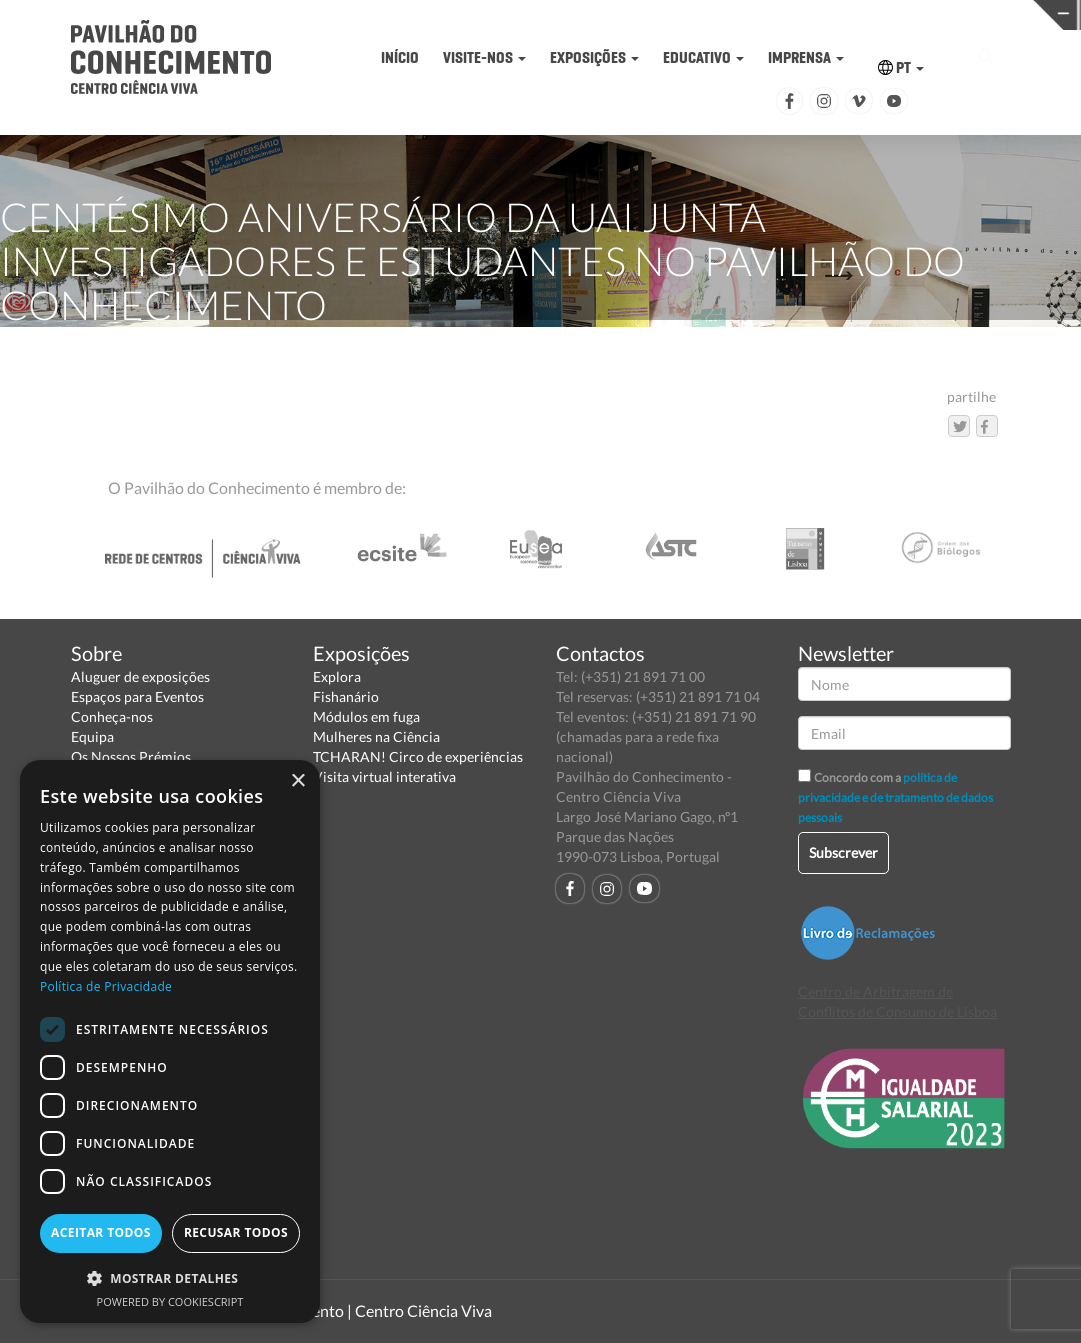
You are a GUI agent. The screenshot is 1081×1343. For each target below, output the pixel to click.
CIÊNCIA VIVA (828, 13)
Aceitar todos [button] (101, 1232)
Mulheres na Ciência (376, 736)
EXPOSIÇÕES (594, 57)
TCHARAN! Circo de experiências (418, 756)
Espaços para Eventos (137, 696)
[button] (170, 1277)
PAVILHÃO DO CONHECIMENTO (594, 15)
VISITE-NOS (484, 57)
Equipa (92, 736)
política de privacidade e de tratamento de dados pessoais (895, 797)
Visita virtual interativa (384, 776)
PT (901, 67)
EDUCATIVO (703, 57)
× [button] (297, 781)
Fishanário (346, 696)
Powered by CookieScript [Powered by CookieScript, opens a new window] (170, 1301)
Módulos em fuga (366, 716)
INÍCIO (400, 57)
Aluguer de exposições (140, 676)
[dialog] (170, 1041)
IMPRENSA (806, 57)
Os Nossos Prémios (131, 756)
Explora (337, 676)
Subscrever (843, 852)
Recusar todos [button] (236, 1232)
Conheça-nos (112, 716)
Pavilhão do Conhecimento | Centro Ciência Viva (325, 1310)
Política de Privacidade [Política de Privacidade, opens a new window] (106, 986)
